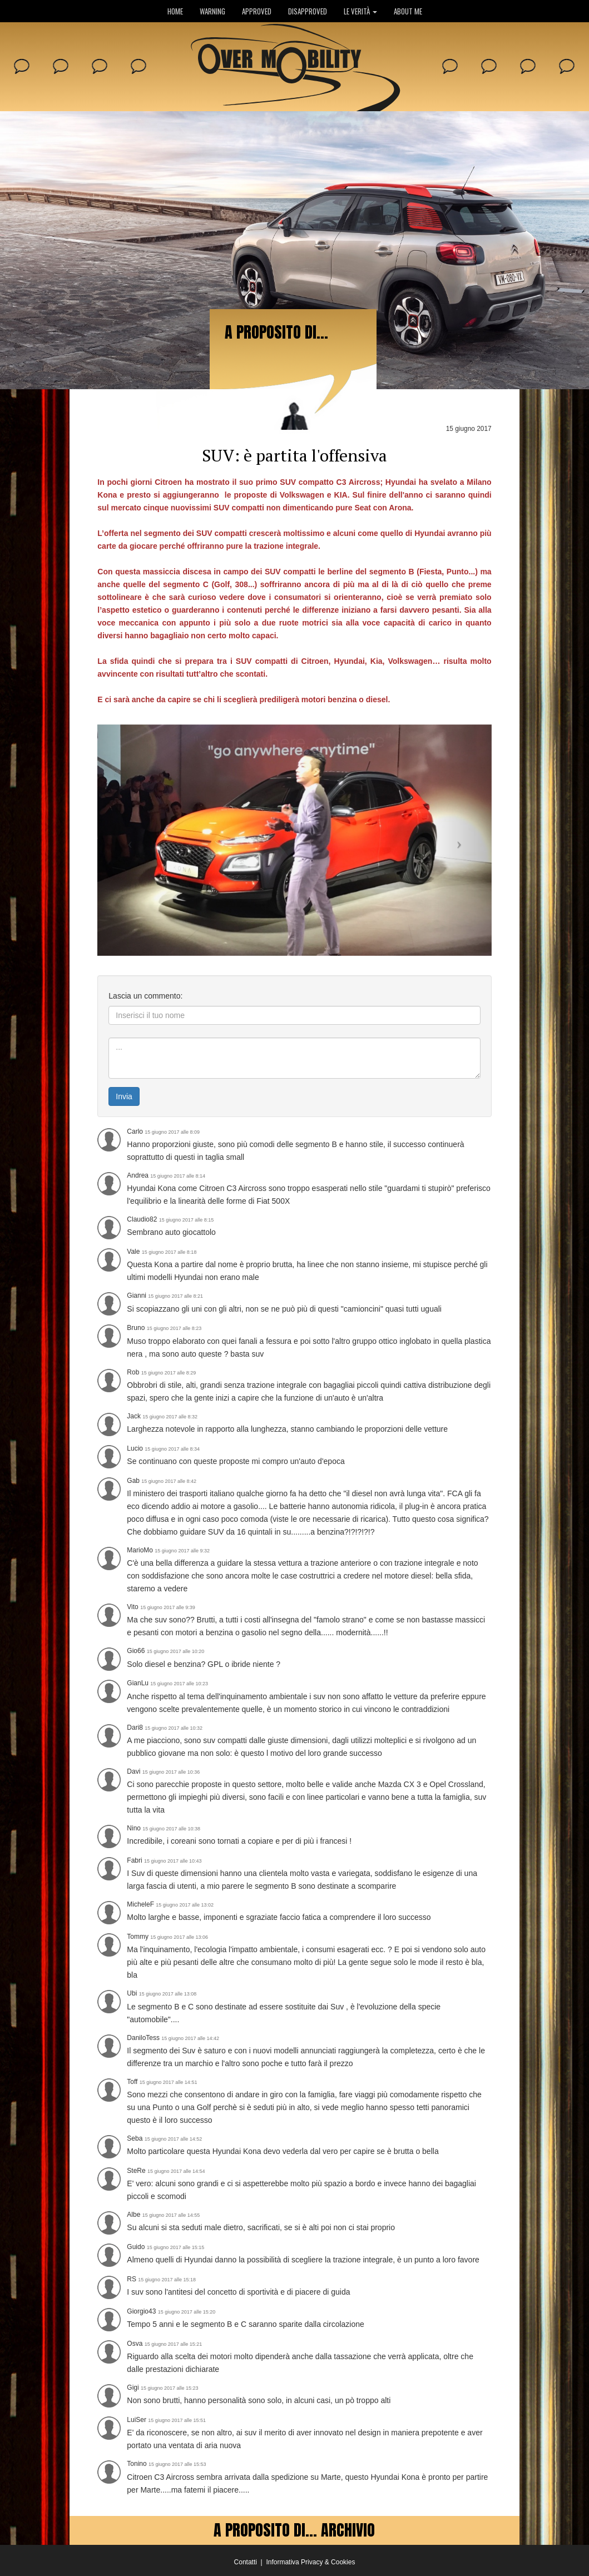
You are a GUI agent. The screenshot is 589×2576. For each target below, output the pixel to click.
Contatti (245, 2562)
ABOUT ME (408, 11)
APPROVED (256, 11)
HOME (175, 11)
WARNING (212, 11)
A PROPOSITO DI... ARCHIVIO (294, 2530)
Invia (124, 1096)
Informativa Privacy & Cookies (310, 2562)
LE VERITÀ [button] (360, 11)
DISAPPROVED (307, 11)
